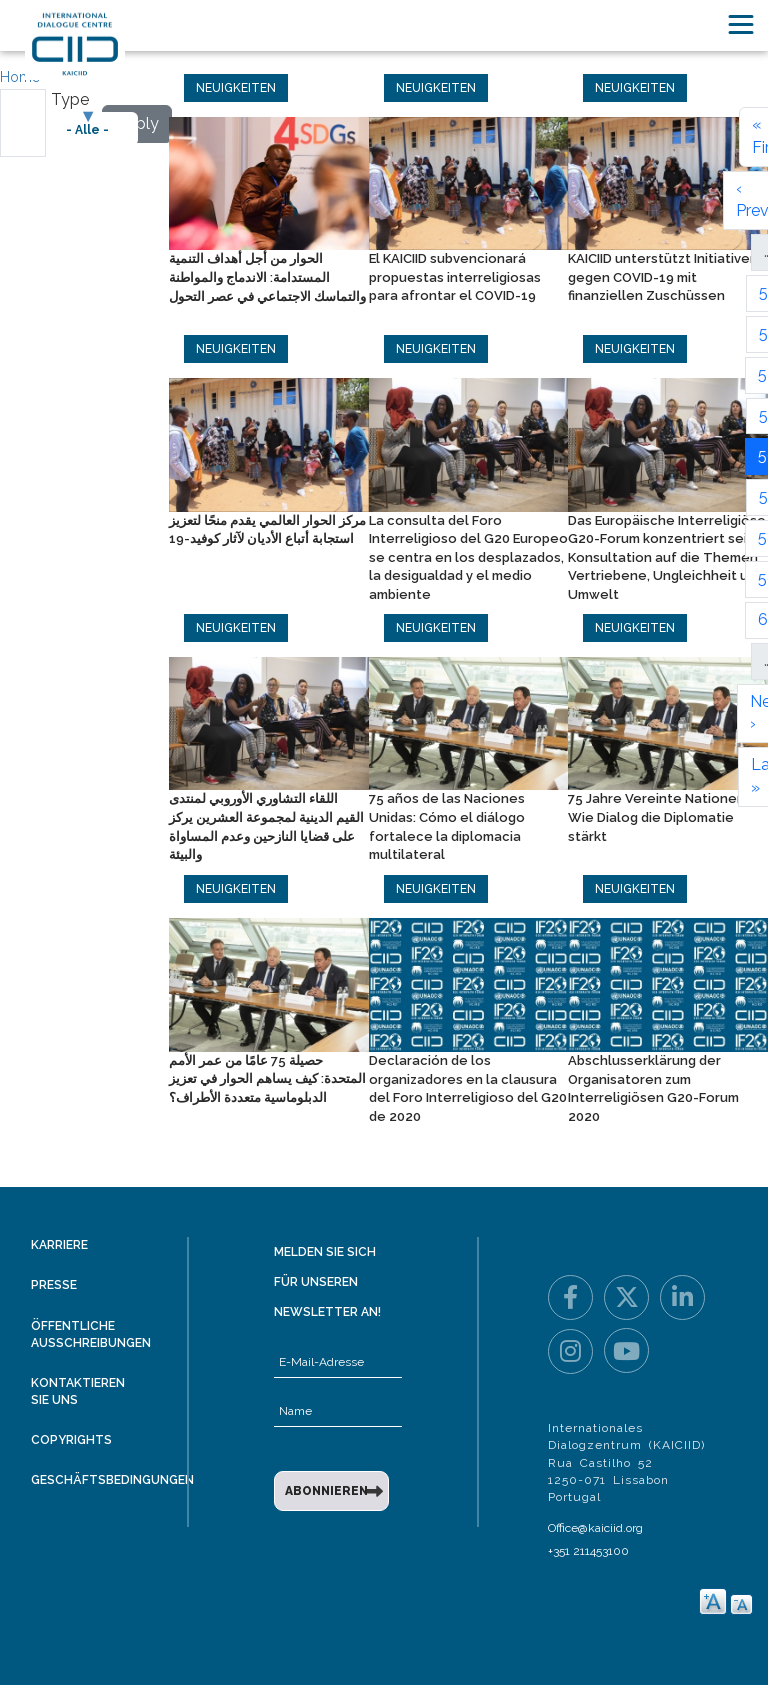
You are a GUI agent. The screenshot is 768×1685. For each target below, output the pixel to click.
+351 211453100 (588, 1551)
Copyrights (71, 1440)
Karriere (59, 1245)
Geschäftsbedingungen (112, 1480)
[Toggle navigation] (741, 24)
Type (70, 99)
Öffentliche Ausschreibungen (91, 1334)
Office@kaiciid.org (595, 1528)
